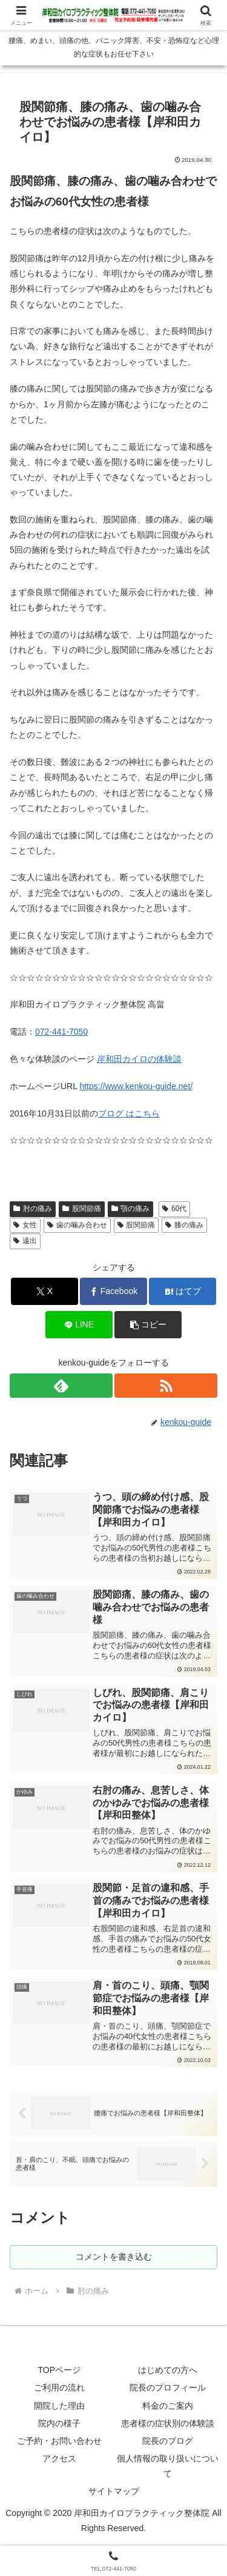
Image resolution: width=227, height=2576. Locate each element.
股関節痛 (81, 1208)
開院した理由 (59, 2406)
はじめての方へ (167, 2370)
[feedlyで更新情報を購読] (61, 1385)
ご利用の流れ (59, 2387)
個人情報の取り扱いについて (168, 2466)
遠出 (25, 1240)
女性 (25, 1225)
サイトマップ (113, 2491)
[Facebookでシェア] (113, 1291)
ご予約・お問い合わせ (59, 2441)
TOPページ (59, 2370)
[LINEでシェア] (79, 1324)
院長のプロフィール (168, 2387)
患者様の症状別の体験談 (167, 2423)
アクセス (59, 2458)
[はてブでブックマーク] (182, 1291)
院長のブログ (167, 2441)
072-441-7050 (61, 1031)
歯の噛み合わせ (77, 1225)
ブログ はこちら (129, 1113)
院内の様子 (59, 2423)
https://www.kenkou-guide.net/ (135, 1086)
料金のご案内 (167, 2406)
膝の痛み (184, 1225)
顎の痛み (130, 1208)
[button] (148, 1324)
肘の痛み (32, 1208)
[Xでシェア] (44, 1291)
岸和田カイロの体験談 (139, 1059)
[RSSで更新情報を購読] (165, 1385)
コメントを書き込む (114, 2256)
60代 (174, 1208)
